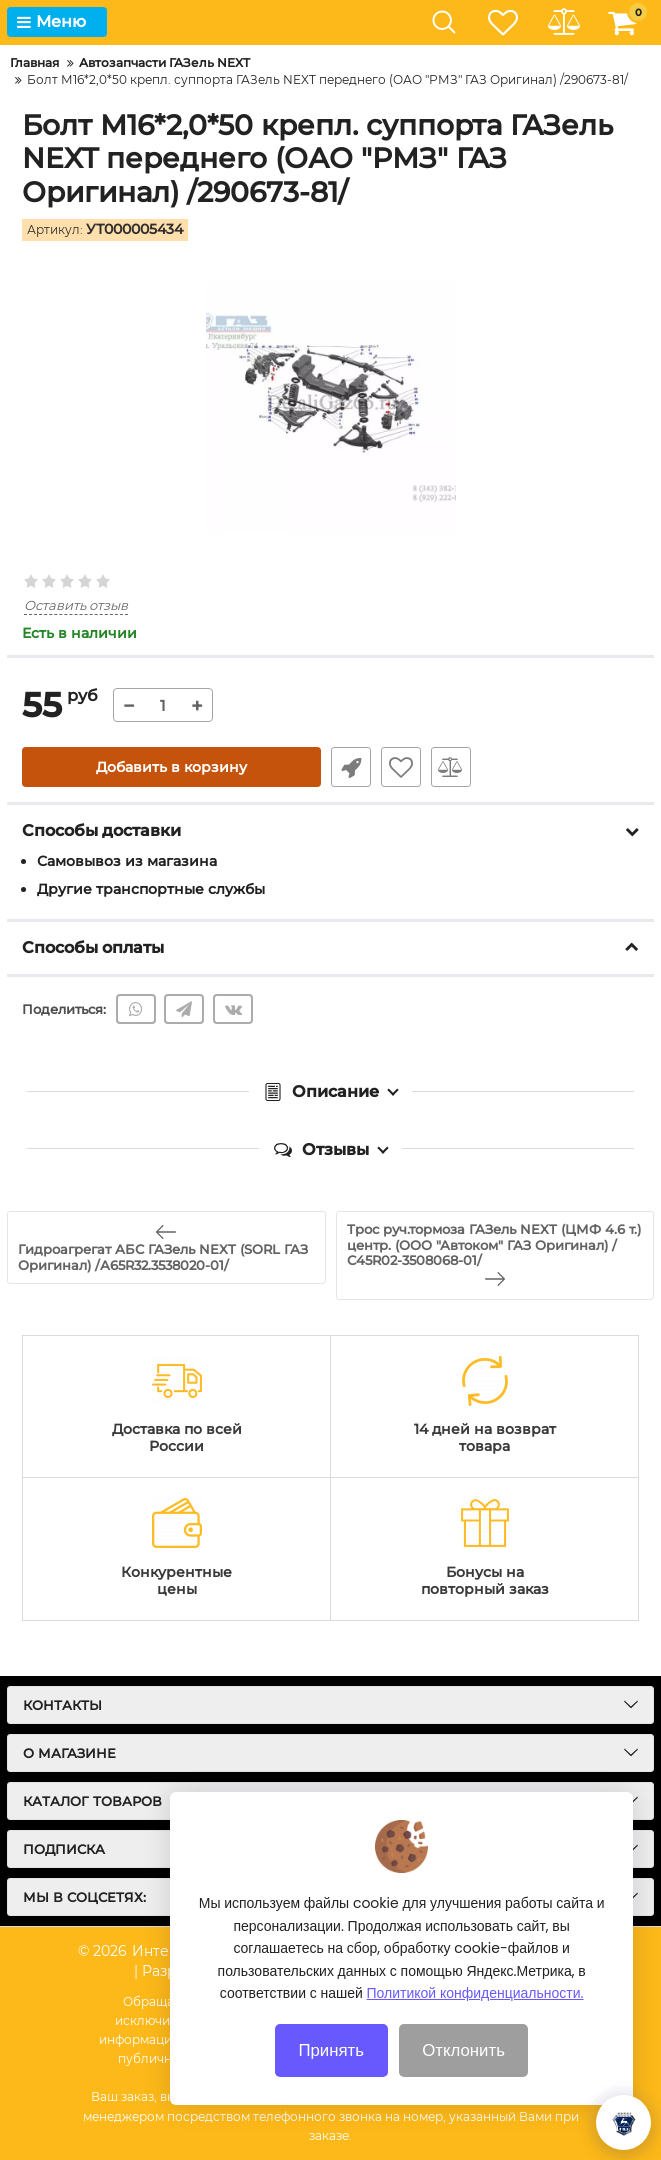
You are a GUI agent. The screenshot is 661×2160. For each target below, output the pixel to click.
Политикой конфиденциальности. (475, 2018)
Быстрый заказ (351, 767)
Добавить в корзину (171, 767)
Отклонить (463, 2075)
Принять (331, 2075)
